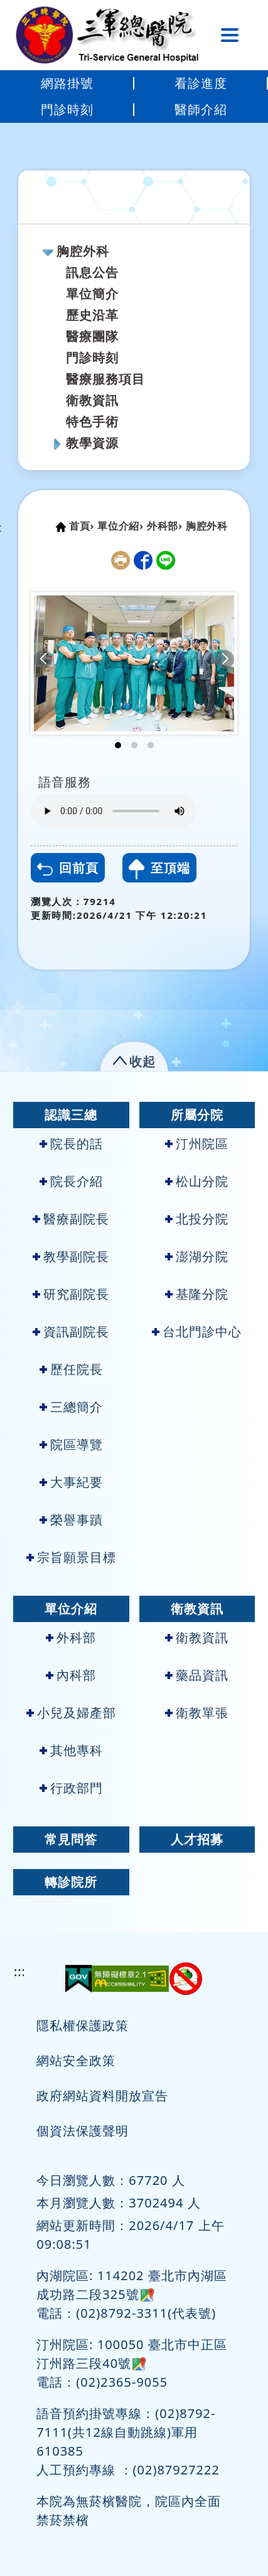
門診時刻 (67, 109)
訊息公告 (92, 272)
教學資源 (92, 442)
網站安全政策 (75, 2060)
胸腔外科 (82, 251)
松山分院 (196, 1181)
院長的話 (71, 1143)
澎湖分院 (196, 1256)
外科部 (71, 1637)
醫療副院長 (71, 1218)
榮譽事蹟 (71, 1519)
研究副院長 (71, 1293)
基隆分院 (196, 1293)
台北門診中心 (197, 1331)
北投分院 (196, 1218)
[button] (43, 659)
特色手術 (92, 421)
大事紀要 (71, 1482)
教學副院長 (71, 1256)
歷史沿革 (92, 314)
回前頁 (68, 867)
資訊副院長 (71, 1331)
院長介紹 (71, 1181)
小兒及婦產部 (71, 1712)
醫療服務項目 (105, 378)
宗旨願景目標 (71, 1557)
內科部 (71, 1675)
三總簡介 (71, 1406)
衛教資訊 (92, 400)
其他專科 (71, 1750)
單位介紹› (120, 526)
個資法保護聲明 (82, 2130)
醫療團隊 (92, 336)
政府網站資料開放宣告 (102, 2095)
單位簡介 (92, 293)
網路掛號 (67, 83)
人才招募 (197, 1839)
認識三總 (71, 1114)
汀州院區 (196, 1143)
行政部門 (71, 1787)
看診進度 (200, 83)
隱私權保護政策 (82, 2025)
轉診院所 (71, 1881)
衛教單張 (196, 1712)
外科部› (165, 526)
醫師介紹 (200, 109)
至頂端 (159, 869)
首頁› (81, 526)
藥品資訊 (196, 1675)
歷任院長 (71, 1369)
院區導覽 (71, 1444)
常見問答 (71, 1839)
